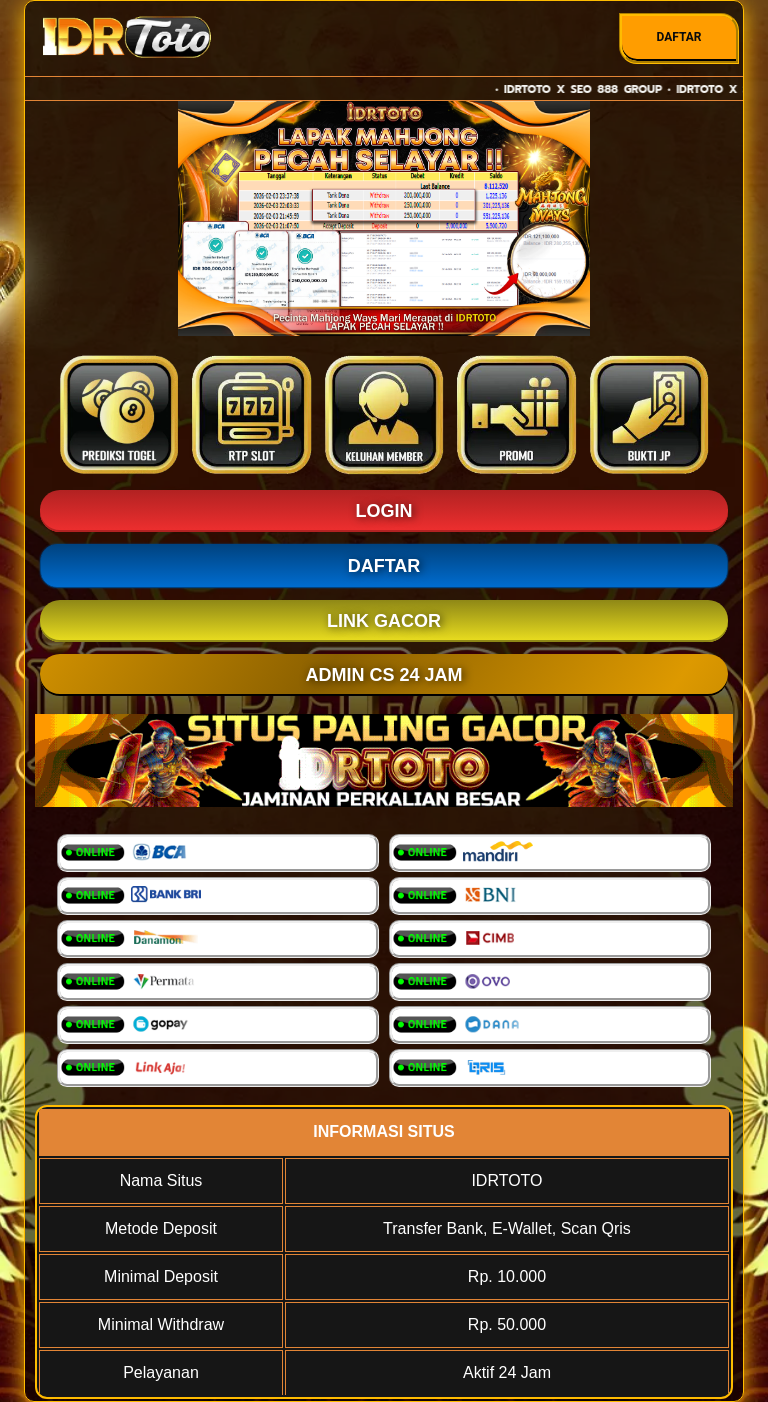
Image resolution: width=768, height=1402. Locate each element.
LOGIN (384, 511)
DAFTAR (678, 37)
